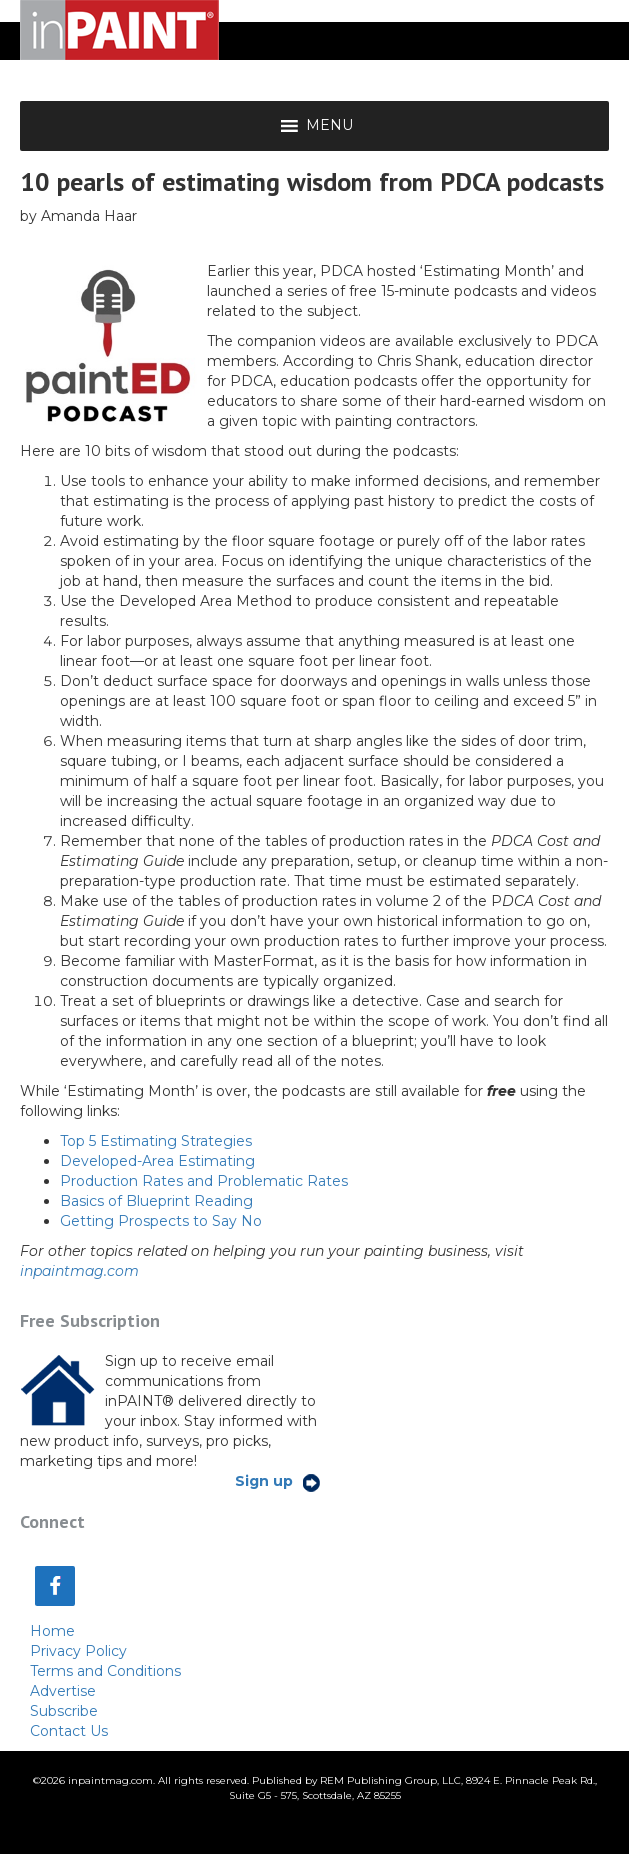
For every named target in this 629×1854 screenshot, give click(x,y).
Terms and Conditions (105, 1671)
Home (52, 1631)
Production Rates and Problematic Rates (204, 1181)
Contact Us (69, 1731)
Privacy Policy (78, 1651)
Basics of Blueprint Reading (156, 1201)
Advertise (63, 1691)
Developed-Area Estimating (157, 1161)
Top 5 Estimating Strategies (156, 1141)
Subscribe (64, 1711)
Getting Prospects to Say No (161, 1221)
